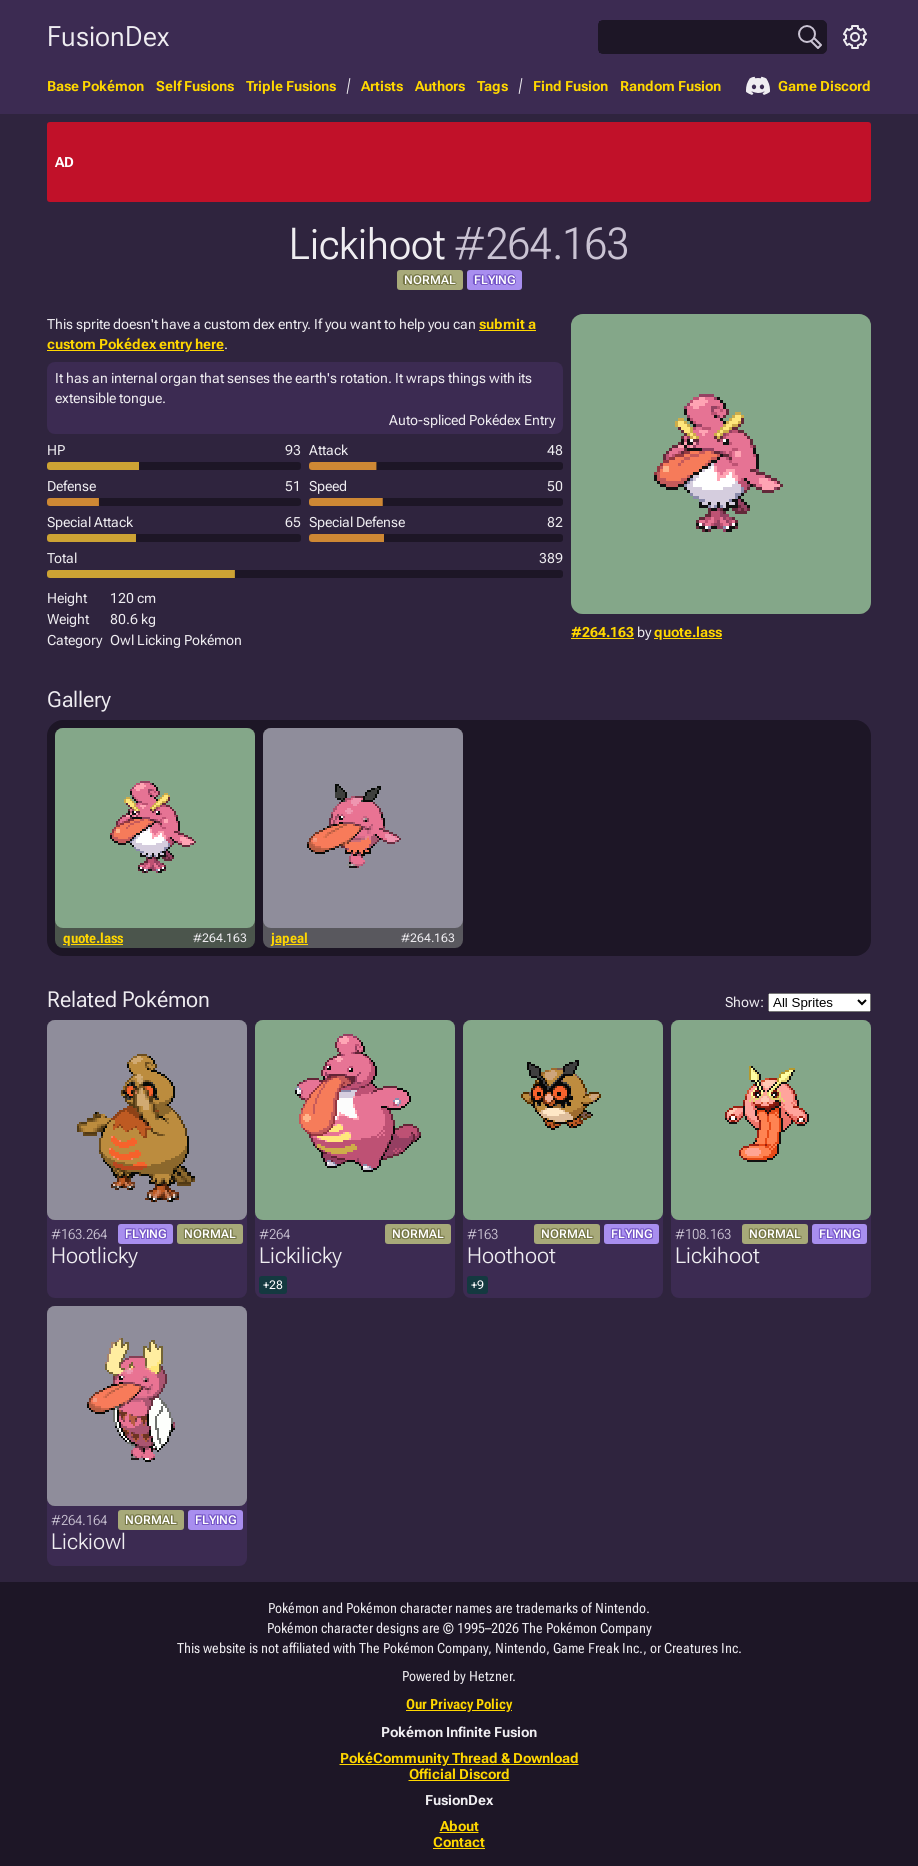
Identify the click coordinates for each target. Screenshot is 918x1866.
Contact (459, 1842)
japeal (289, 938)
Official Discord (459, 1774)
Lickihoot (717, 1255)
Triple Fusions (291, 86)
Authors (440, 86)
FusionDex (108, 36)
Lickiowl (88, 1541)
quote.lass (688, 632)
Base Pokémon (95, 86)
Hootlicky (94, 1255)
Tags (492, 86)
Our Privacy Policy (459, 1704)
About (459, 1826)
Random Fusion (670, 86)
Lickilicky (300, 1255)
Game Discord (808, 86)
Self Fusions (195, 86)
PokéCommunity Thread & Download (459, 1758)
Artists (382, 86)
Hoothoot (511, 1255)
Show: (798, 1002)
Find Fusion (570, 86)
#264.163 (602, 632)
